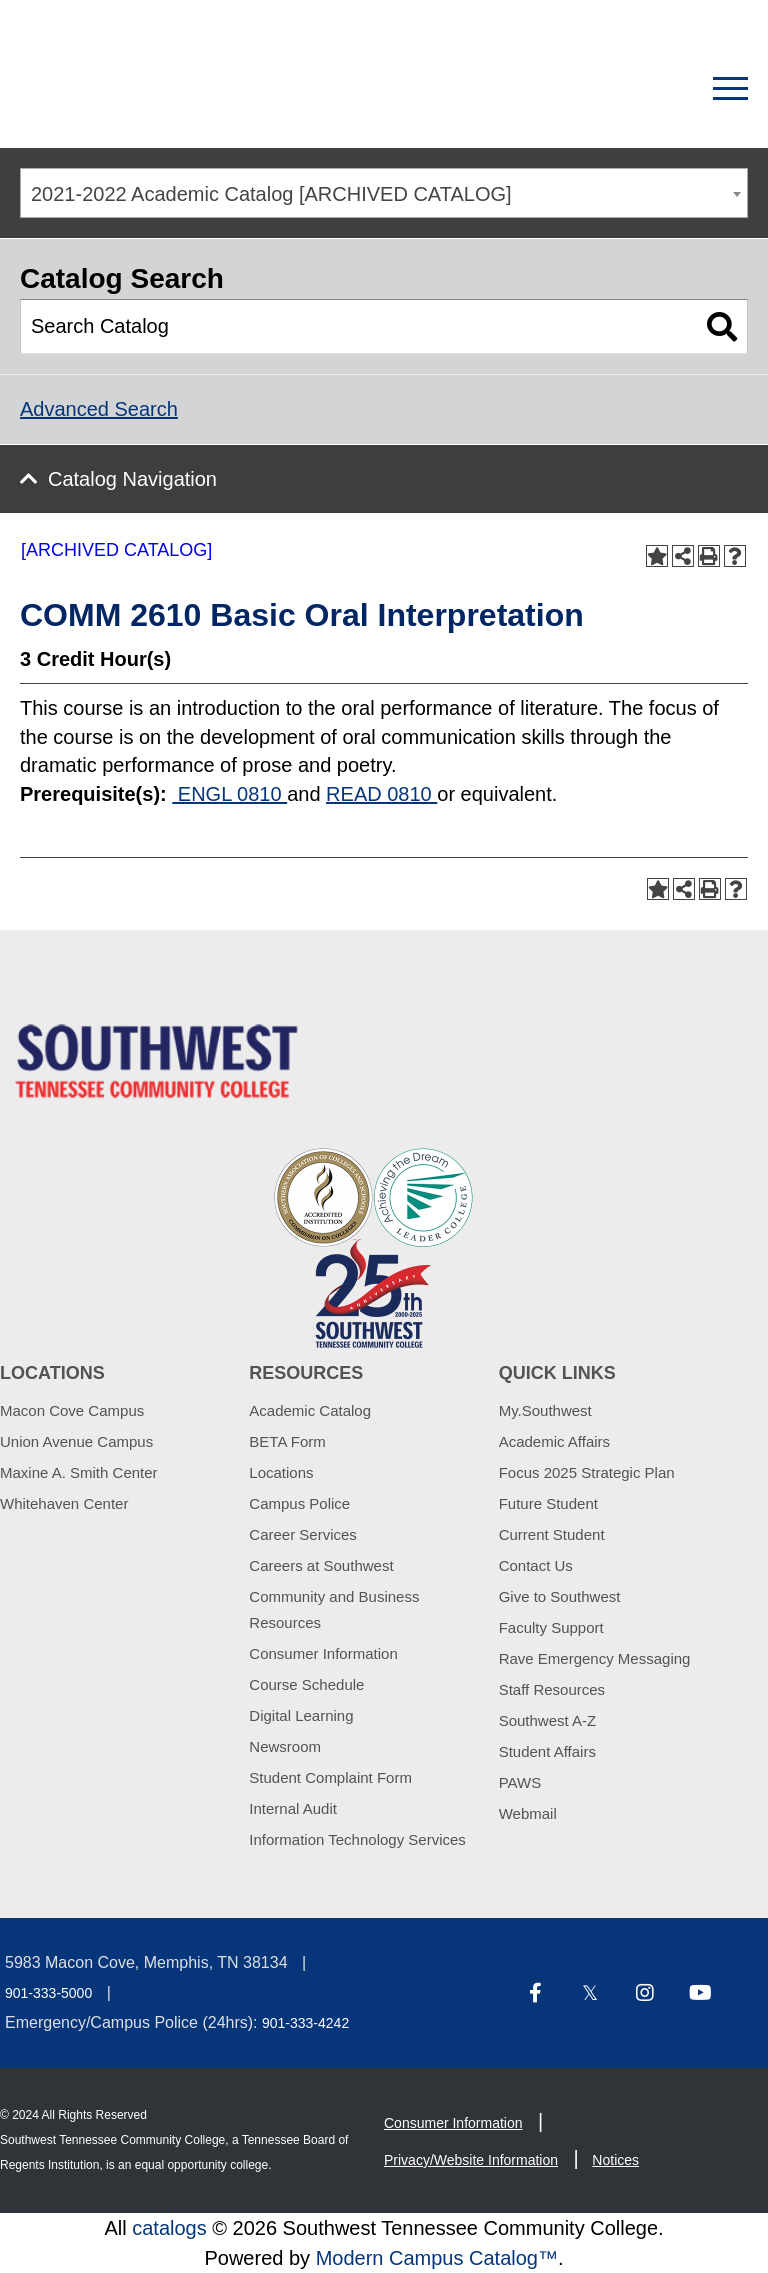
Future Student (548, 1503)
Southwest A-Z (548, 1720)
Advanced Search (99, 409)
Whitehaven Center (64, 1503)
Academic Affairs (554, 1441)
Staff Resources (552, 1689)
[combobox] (384, 193)
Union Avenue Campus (76, 1441)
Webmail (528, 1813)
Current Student (552, 1534)
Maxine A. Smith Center (79, 1472)
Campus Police (299, 1503)
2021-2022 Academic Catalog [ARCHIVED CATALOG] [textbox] (271, 194)
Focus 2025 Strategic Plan (587, 1472)
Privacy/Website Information (471, 2160)
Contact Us (536, 1565)
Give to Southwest (560, 1596)
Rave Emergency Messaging (595, 1658)
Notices (615, 2160)
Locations (281, 1472)
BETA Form (287, 1441)
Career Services (303, 1534)
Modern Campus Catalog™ (437, 2258)
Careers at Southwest (321, 1565)
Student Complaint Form (330, 1777)
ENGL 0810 (229, 794)
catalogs (169, 2228)
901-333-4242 (305, 2023)
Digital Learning (301, 1715)
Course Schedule (306, 1684)
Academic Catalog (310, 1410)
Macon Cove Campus (72, 1410)
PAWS (520, 1782)
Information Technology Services (357, 1839)
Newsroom (285, 1746)
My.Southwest (545, 1410)
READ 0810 (381, 794)
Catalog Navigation (132, 479)
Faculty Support (551, 1627)
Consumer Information (323, 1653)
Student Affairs (547, 1751)
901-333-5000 (48, 1993)
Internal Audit (293, 1808)
